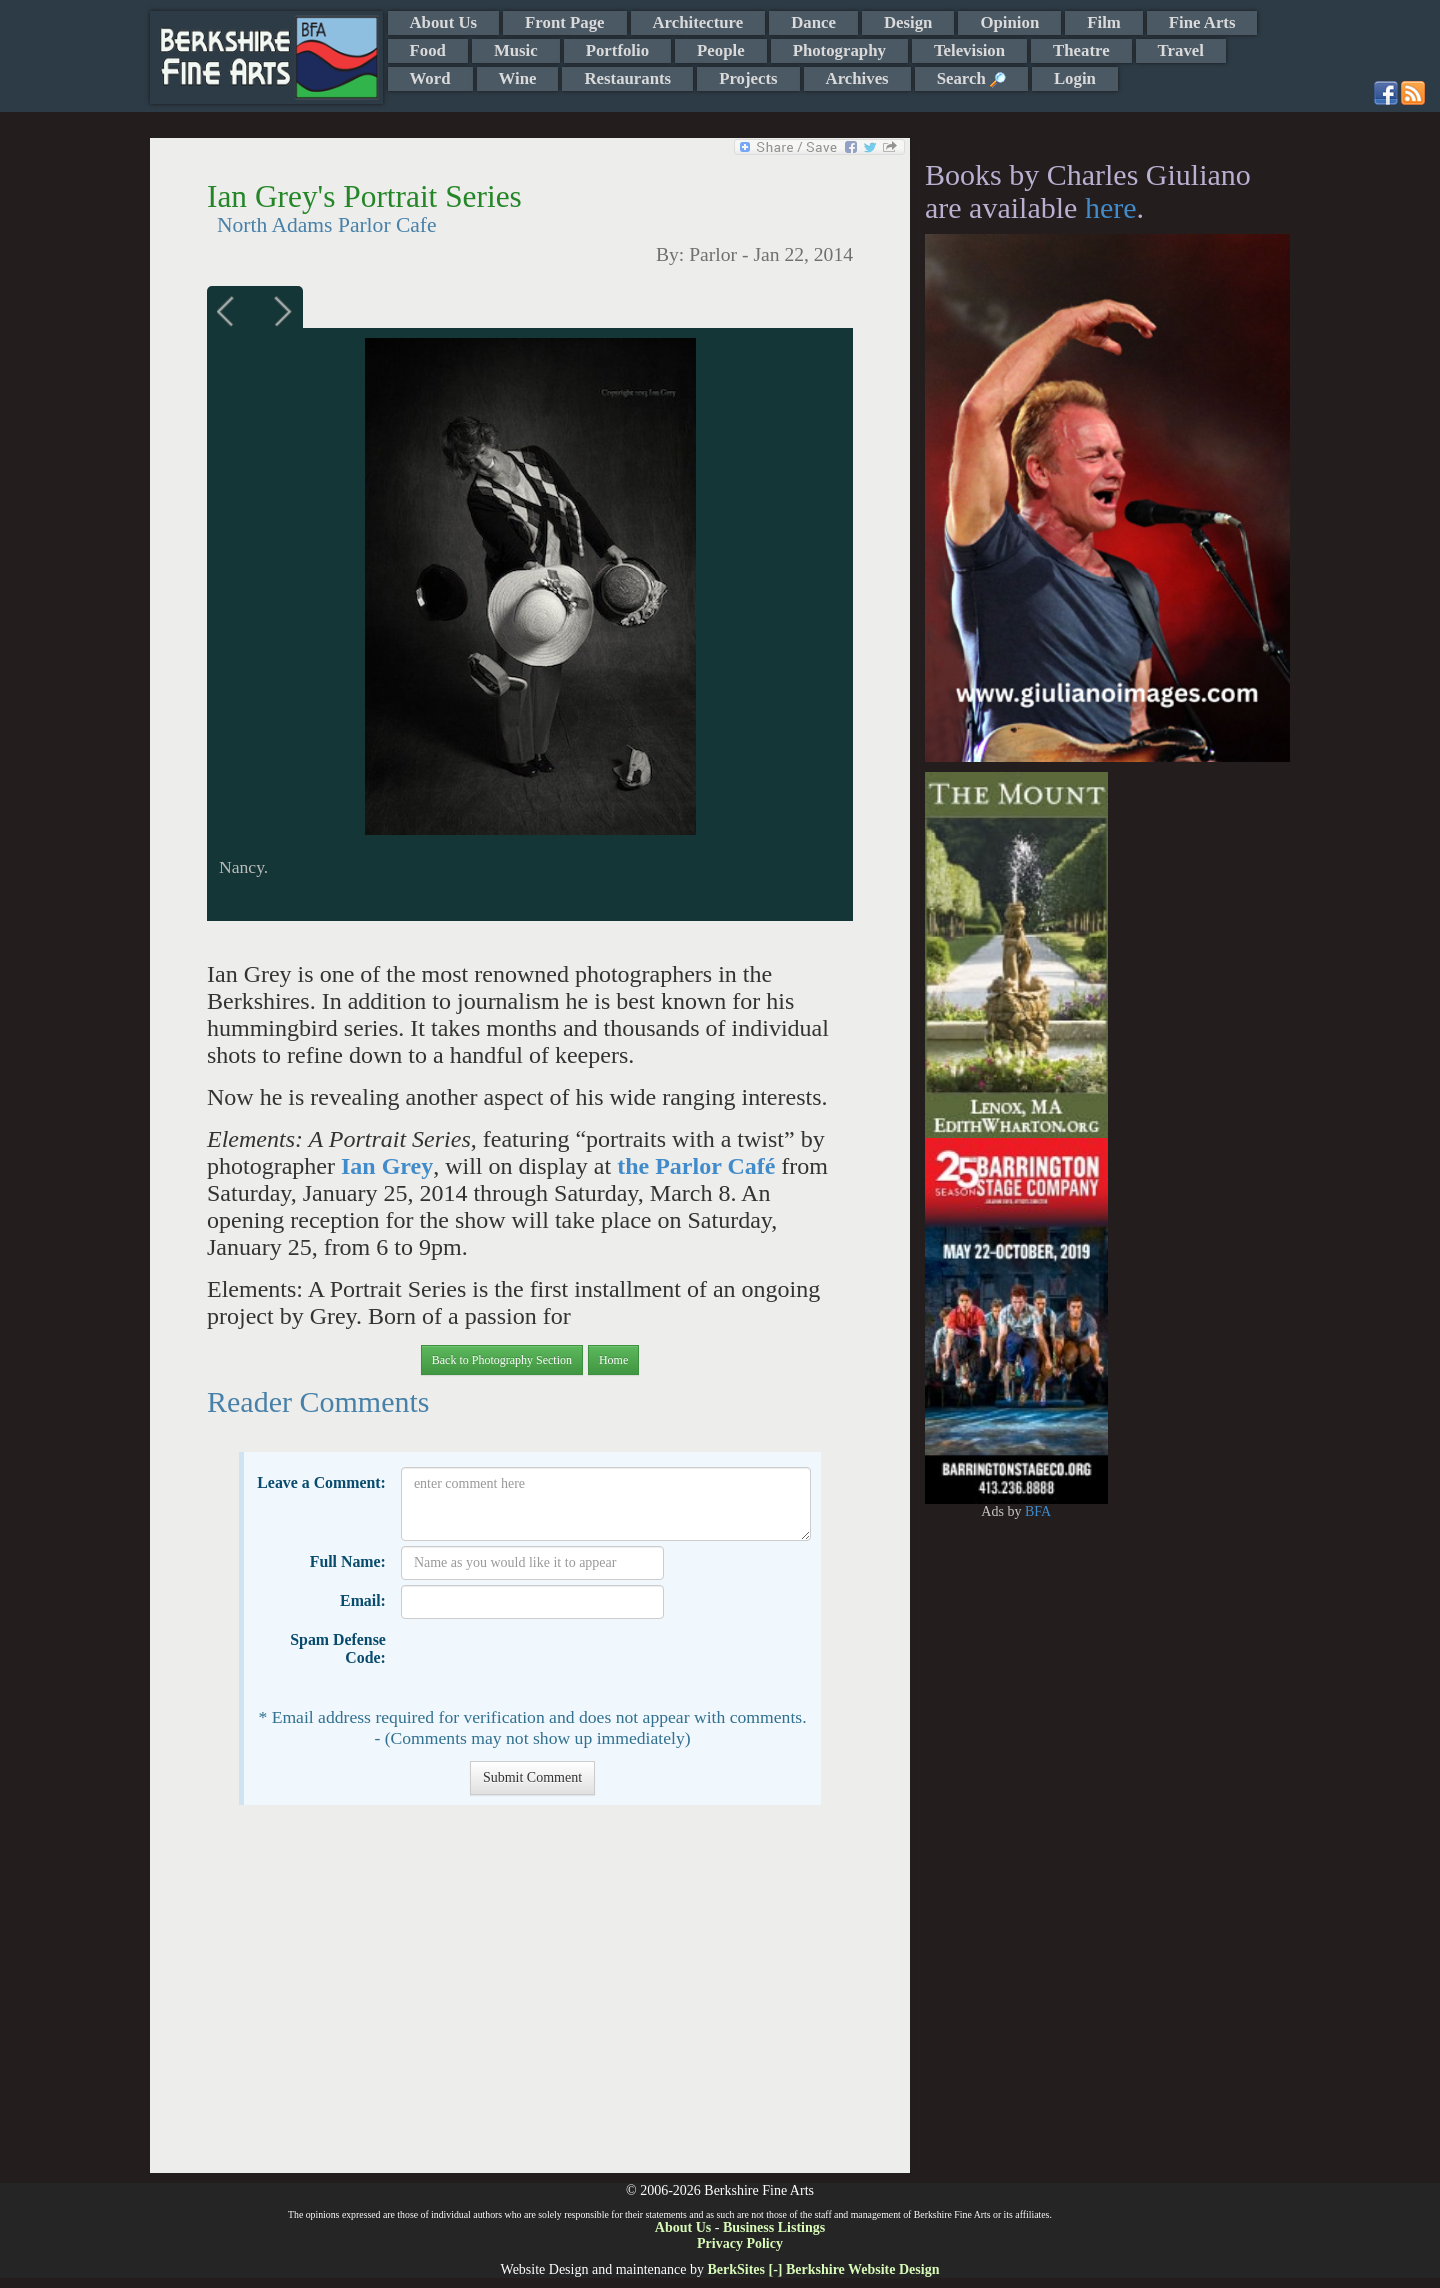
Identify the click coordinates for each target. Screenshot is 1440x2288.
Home (613, 1360)
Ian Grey (387, 1166)
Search (971, 78)
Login (1075, 78)
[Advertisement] (529, 1999)
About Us (444, 22)
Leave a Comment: (321, 1482)
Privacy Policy (740, 2243)
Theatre (1081, 50)
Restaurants (627, 78)
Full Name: (348, 1561)
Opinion (1009, 22)
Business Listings (774, 2227)
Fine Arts (1202, 22)
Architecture (698, 22)
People (721, 50)
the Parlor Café (696, 1166)
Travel (1181, 50)
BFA (1038, 1511)
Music (516, 50)
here (1111, 207)
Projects (748, 78)
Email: (363, 1600)
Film (1104, 22)
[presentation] (553, 1663)
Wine (518, 78)
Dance (813, 22)
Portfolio (617, 50)
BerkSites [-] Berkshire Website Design (823, 2269)
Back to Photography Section (502, 1360)
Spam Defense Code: (338, 1648)
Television (969, 50)
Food (428, 50)
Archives (857, 78)
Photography (839, 50)
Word (430, 78)
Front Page (564, 22)
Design (908, 22)
